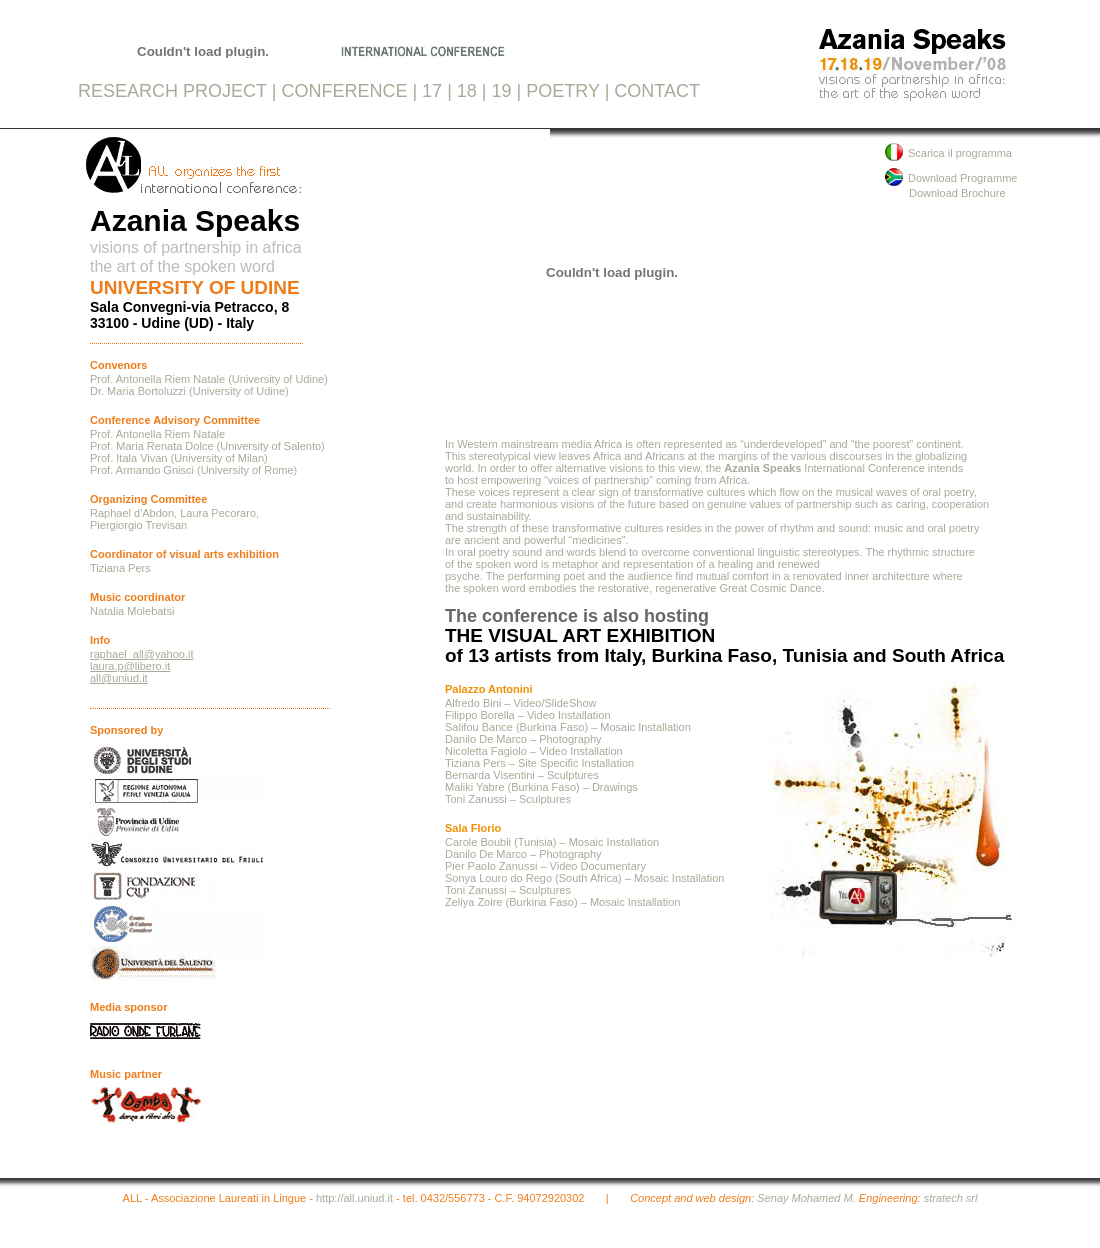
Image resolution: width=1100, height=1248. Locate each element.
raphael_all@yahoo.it (142, 654)
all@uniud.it (119, 678)
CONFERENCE (344, 91)
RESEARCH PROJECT (172, 91)
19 (502, 91)
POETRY (562, 91)
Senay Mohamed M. (806, 1198)
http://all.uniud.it (354, 1198)
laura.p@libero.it (130, 666)
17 (432, 91)
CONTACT (657, 91)
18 (467, 91)
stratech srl (951, 1198)
